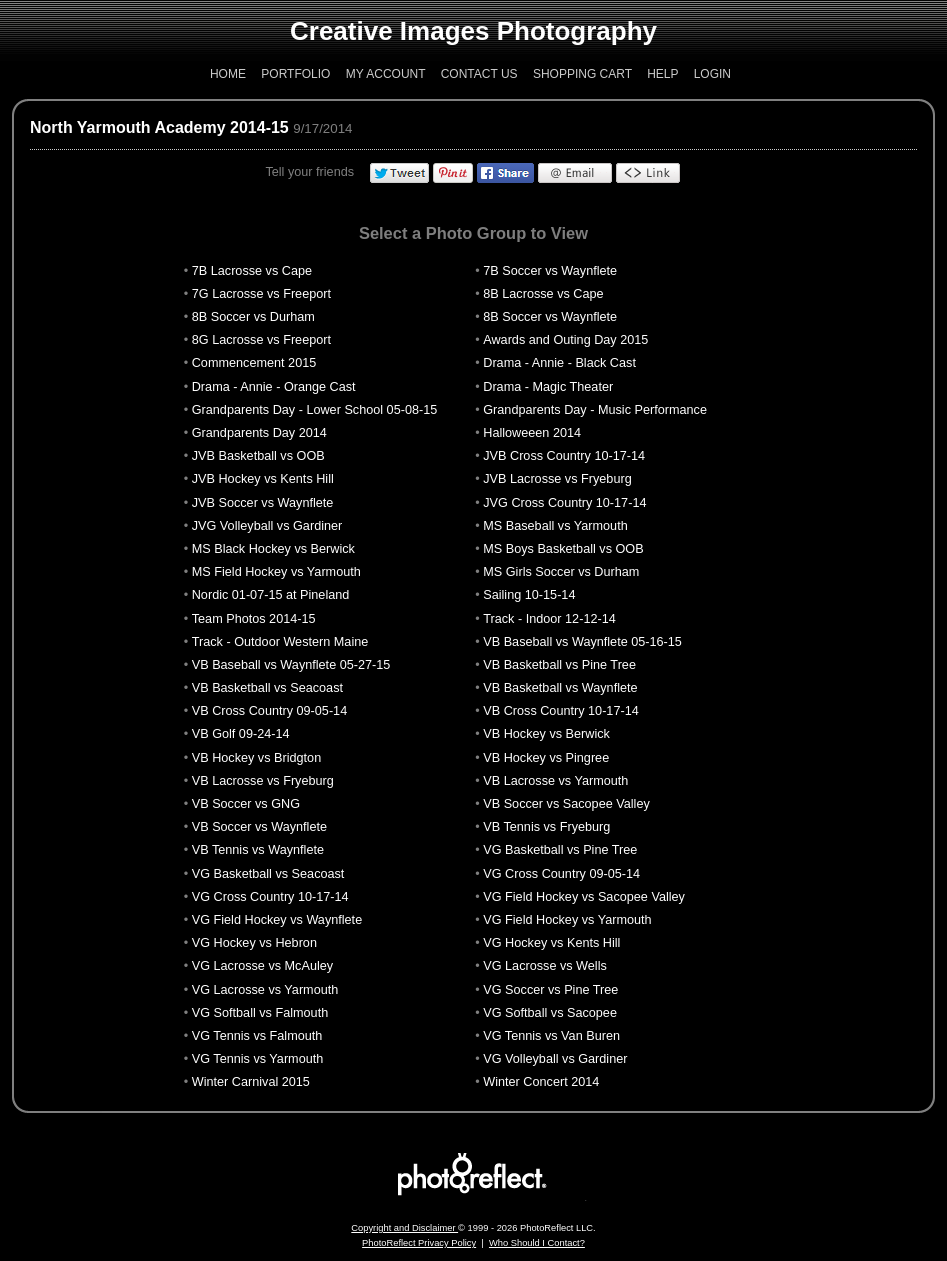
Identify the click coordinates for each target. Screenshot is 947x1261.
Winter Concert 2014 (541, 1082)
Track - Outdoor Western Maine (280, 642)
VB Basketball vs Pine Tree (559, 665)
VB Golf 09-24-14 (241, 734)
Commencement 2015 (254, 363)
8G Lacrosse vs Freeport (261, 340)
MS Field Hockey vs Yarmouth (276, 572)
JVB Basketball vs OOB (258, 456)
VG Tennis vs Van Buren (551, 1036)
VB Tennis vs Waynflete (258, 850)
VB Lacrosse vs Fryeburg (263, 781)
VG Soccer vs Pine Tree (550, 990)
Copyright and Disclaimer (404, 1228)
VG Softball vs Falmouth (260, 1013)
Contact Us (479, 74)
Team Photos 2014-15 (254, 619)
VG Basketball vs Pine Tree (560, 850)
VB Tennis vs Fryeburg (546, 827)
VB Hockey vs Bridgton (256, 758)
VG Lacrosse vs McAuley (262, 966)
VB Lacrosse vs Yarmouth (555, 781)
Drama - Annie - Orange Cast (274, 387)
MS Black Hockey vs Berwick (273, 549)
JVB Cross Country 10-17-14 (564, 456)
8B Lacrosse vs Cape (543, 294)
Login (712, 74)
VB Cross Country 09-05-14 (269, 711)
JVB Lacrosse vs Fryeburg (557, 479)
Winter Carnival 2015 (251, 1082)
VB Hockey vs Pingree (546, 758)
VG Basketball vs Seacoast (268, 874)
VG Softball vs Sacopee (550, 1013)
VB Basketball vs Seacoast (267, 688)
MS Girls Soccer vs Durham (561, 572)
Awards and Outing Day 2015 (565, 340)
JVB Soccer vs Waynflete (263, 503)
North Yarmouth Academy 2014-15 (159, 127)
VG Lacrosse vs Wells (545, 966)
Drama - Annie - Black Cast (559, 363)
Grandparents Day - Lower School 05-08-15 (315, 410)
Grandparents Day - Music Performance (595, 410)
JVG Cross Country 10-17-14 (564, 503)
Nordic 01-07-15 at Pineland (271, 595)
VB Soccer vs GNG (246, 804)
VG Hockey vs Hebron (254, 943)
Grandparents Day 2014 (259, 433)
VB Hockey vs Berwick (546, 734)
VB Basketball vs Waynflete (560, 688)
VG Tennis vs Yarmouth (258, 1059)
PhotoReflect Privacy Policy (419, 1243)
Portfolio (295, 74)
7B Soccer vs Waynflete (550, 271)
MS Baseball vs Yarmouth (555, 526)
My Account (386, 74)
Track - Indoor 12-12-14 (549, 619)
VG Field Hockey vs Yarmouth (567, 920)
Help (662, 74)
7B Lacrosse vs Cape (252, 271)
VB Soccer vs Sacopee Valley (566, 804)
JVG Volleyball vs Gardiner (267, 526)
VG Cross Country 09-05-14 (561, 874)
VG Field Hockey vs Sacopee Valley (584, 897)
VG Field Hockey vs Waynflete (277, 920)
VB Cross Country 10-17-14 (560, 711)
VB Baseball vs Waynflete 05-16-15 (582, 642)
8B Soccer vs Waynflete (550, 317)
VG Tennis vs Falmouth (257, 1036)
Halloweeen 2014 (532, 433)
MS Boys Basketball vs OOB (563, 549)
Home (228, 74)
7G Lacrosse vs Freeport (261, 294)
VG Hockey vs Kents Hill (551, 943)
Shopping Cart (582, 74)
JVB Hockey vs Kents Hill (263, 479)
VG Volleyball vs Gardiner (555, 1059)
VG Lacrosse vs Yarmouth (265, 990)
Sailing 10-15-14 (529, 595)
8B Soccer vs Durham (253, 317)
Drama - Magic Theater (548, 387)
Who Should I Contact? (537, 1243)
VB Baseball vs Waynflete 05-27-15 (291, 665)
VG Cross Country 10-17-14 (270, 897)
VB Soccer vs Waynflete (259, 827)
